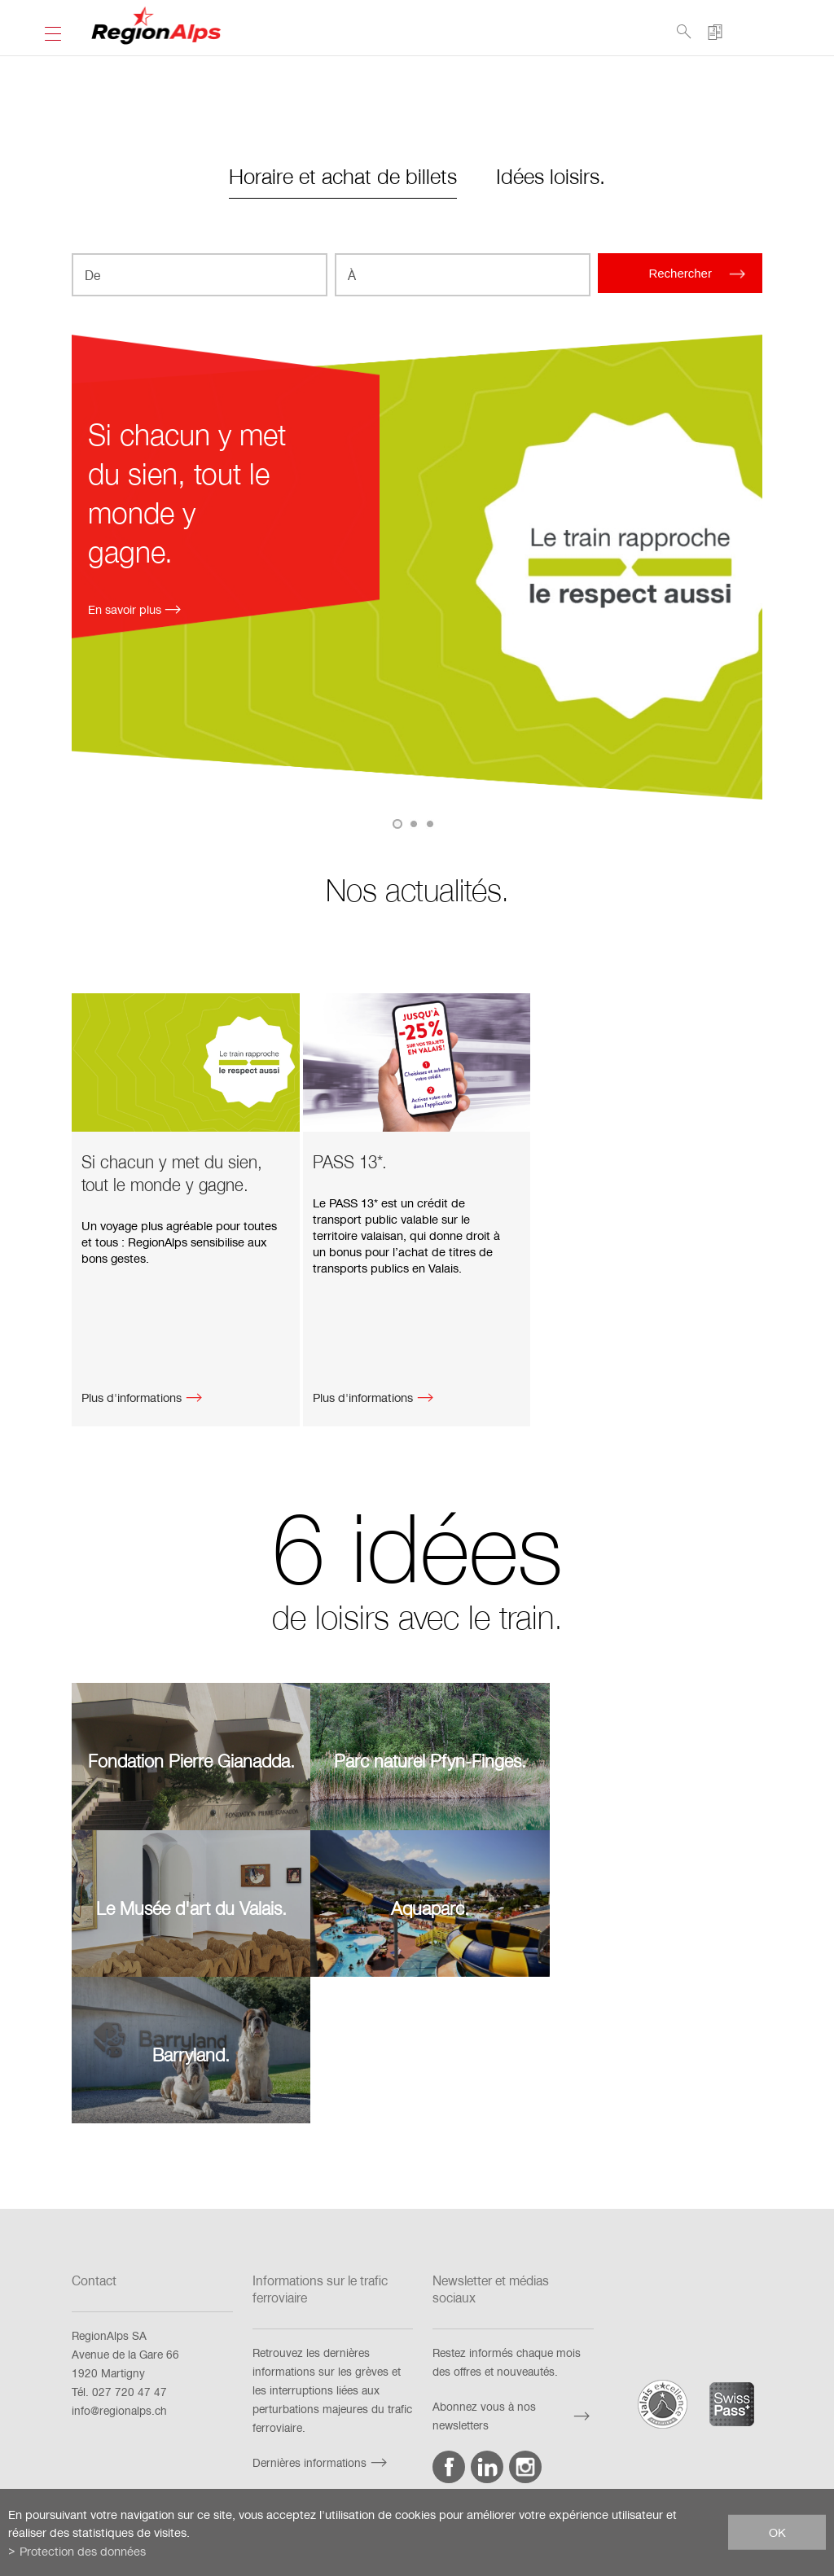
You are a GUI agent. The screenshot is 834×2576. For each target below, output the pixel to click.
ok (777, 2532)
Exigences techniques (227, 2429)
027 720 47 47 (129, 2233)
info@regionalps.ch (119, 2252)
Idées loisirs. (550, 175)
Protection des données (544, 2429)
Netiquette (650, 2429)
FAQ (138, 2429)
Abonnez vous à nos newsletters (513, 2258)
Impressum (329, 2429)
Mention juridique (423, 2429)
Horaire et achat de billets (343, 175)
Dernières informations (321, 2304)
